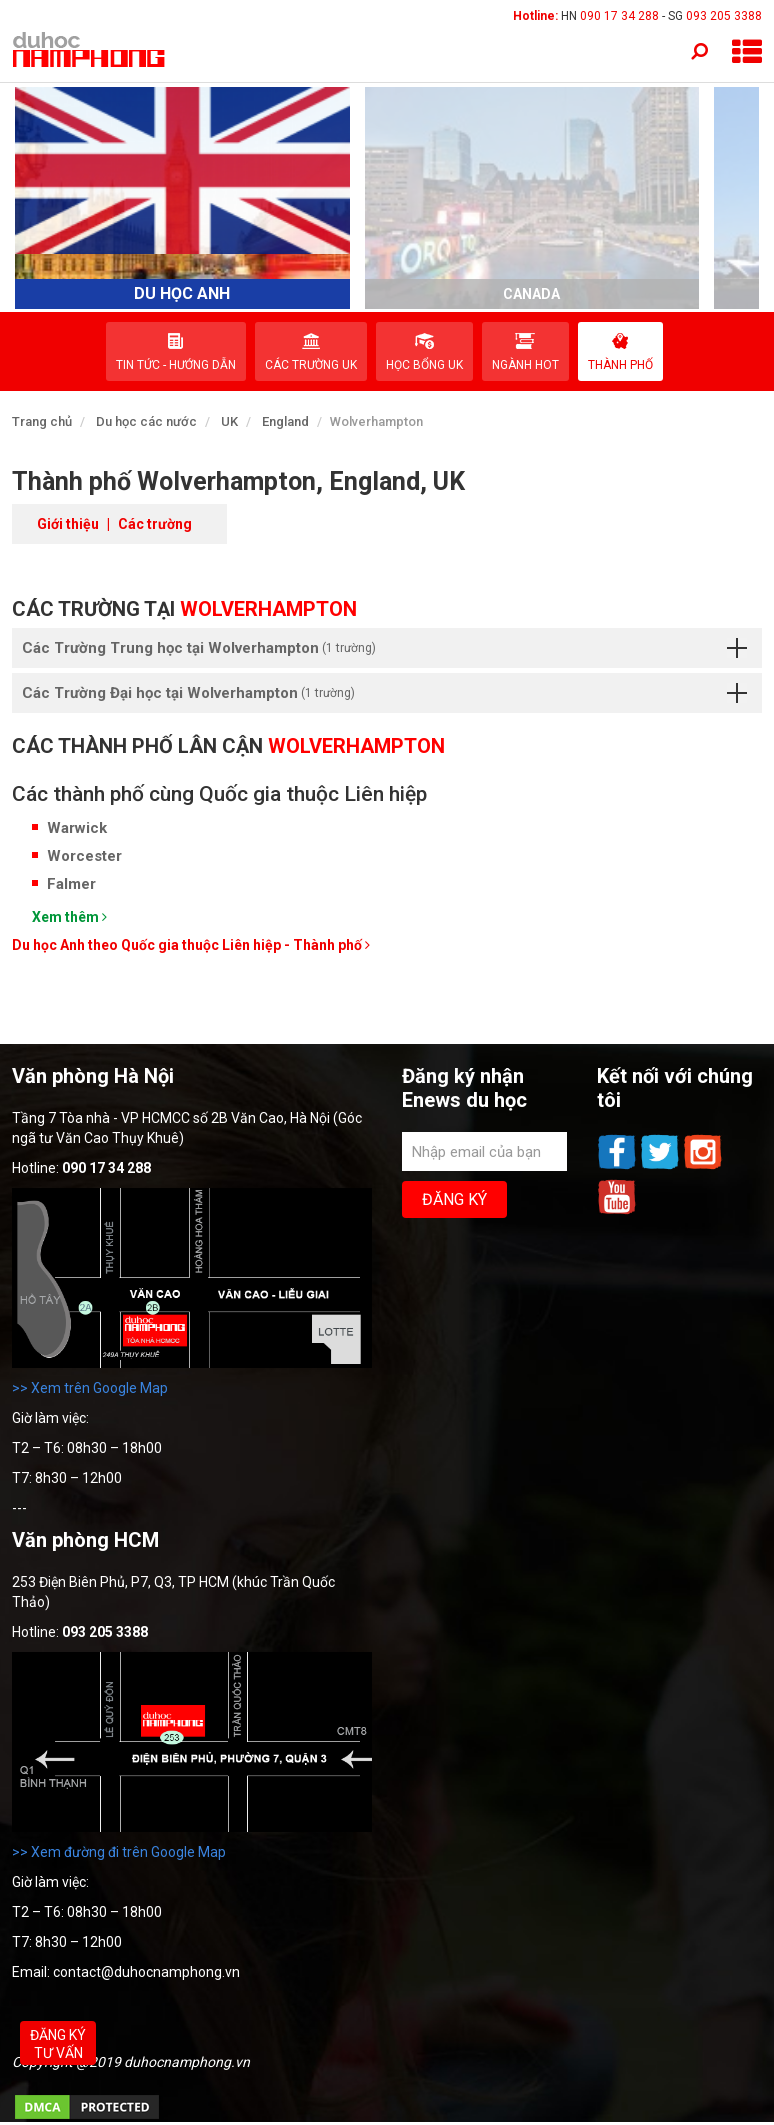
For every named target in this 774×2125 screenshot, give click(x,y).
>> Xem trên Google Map (90, 1388)
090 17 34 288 (619, 16)
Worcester (84, 856)
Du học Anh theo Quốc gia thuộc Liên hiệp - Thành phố (191, 945)
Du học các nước (146, 421)
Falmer (71, 884)
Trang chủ (42, 421)
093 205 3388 (724, 16)
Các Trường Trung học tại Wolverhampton (384, 648)
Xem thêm (69, 917)
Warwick (77, 828)
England (285, 421)
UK (229, 421)
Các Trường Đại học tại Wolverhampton (384, 693)
